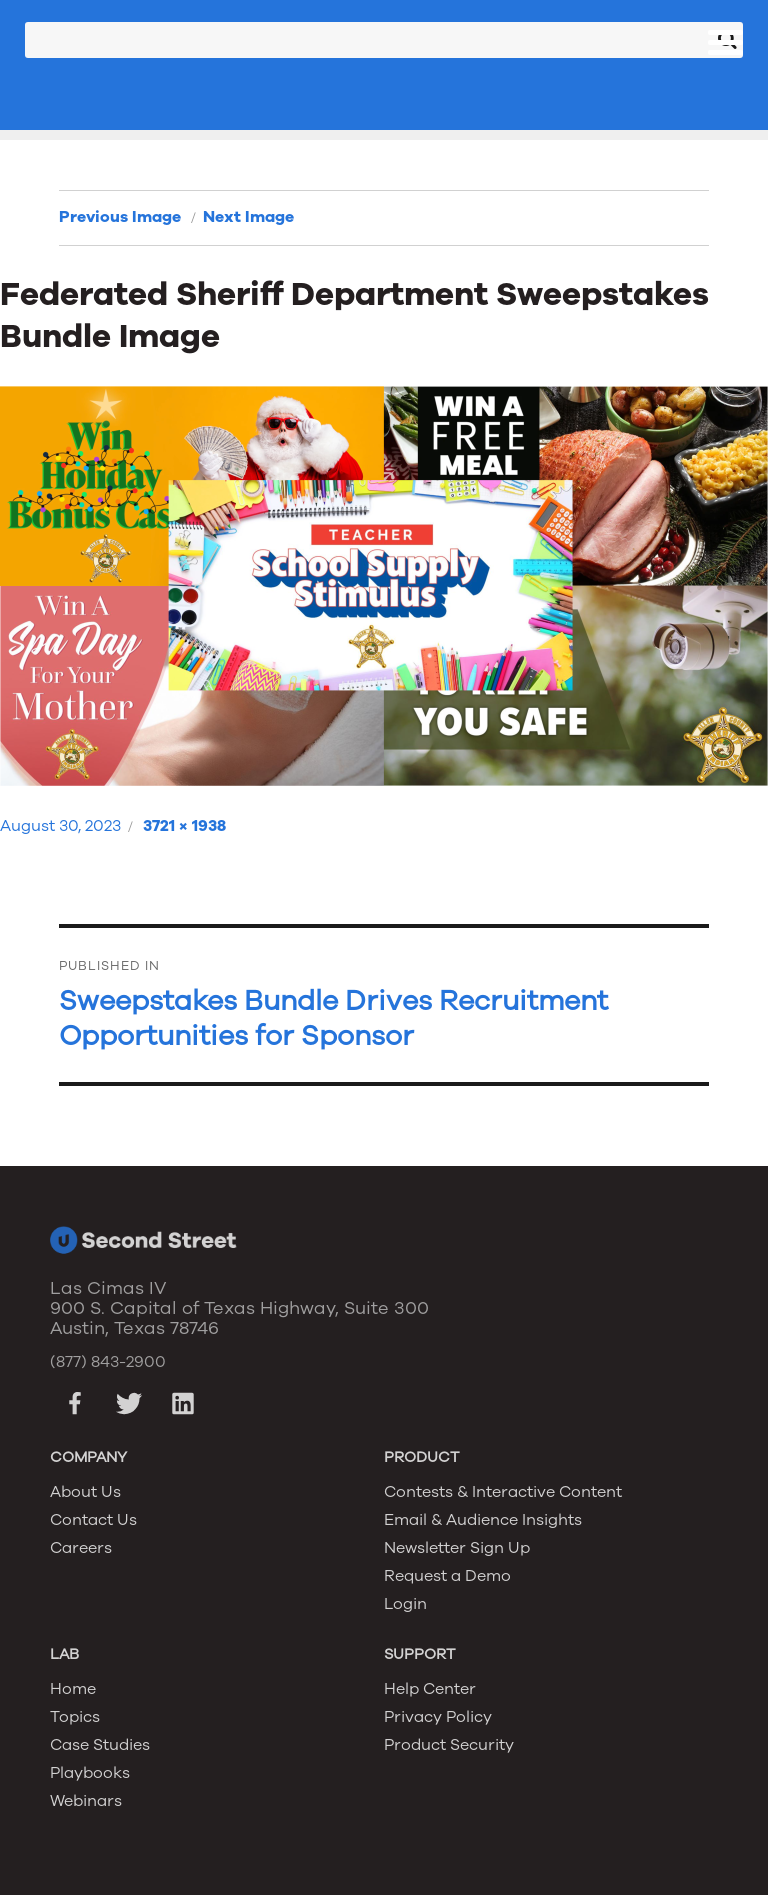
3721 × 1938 (184, 826)
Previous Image (120, 217)
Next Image (248, 217)
